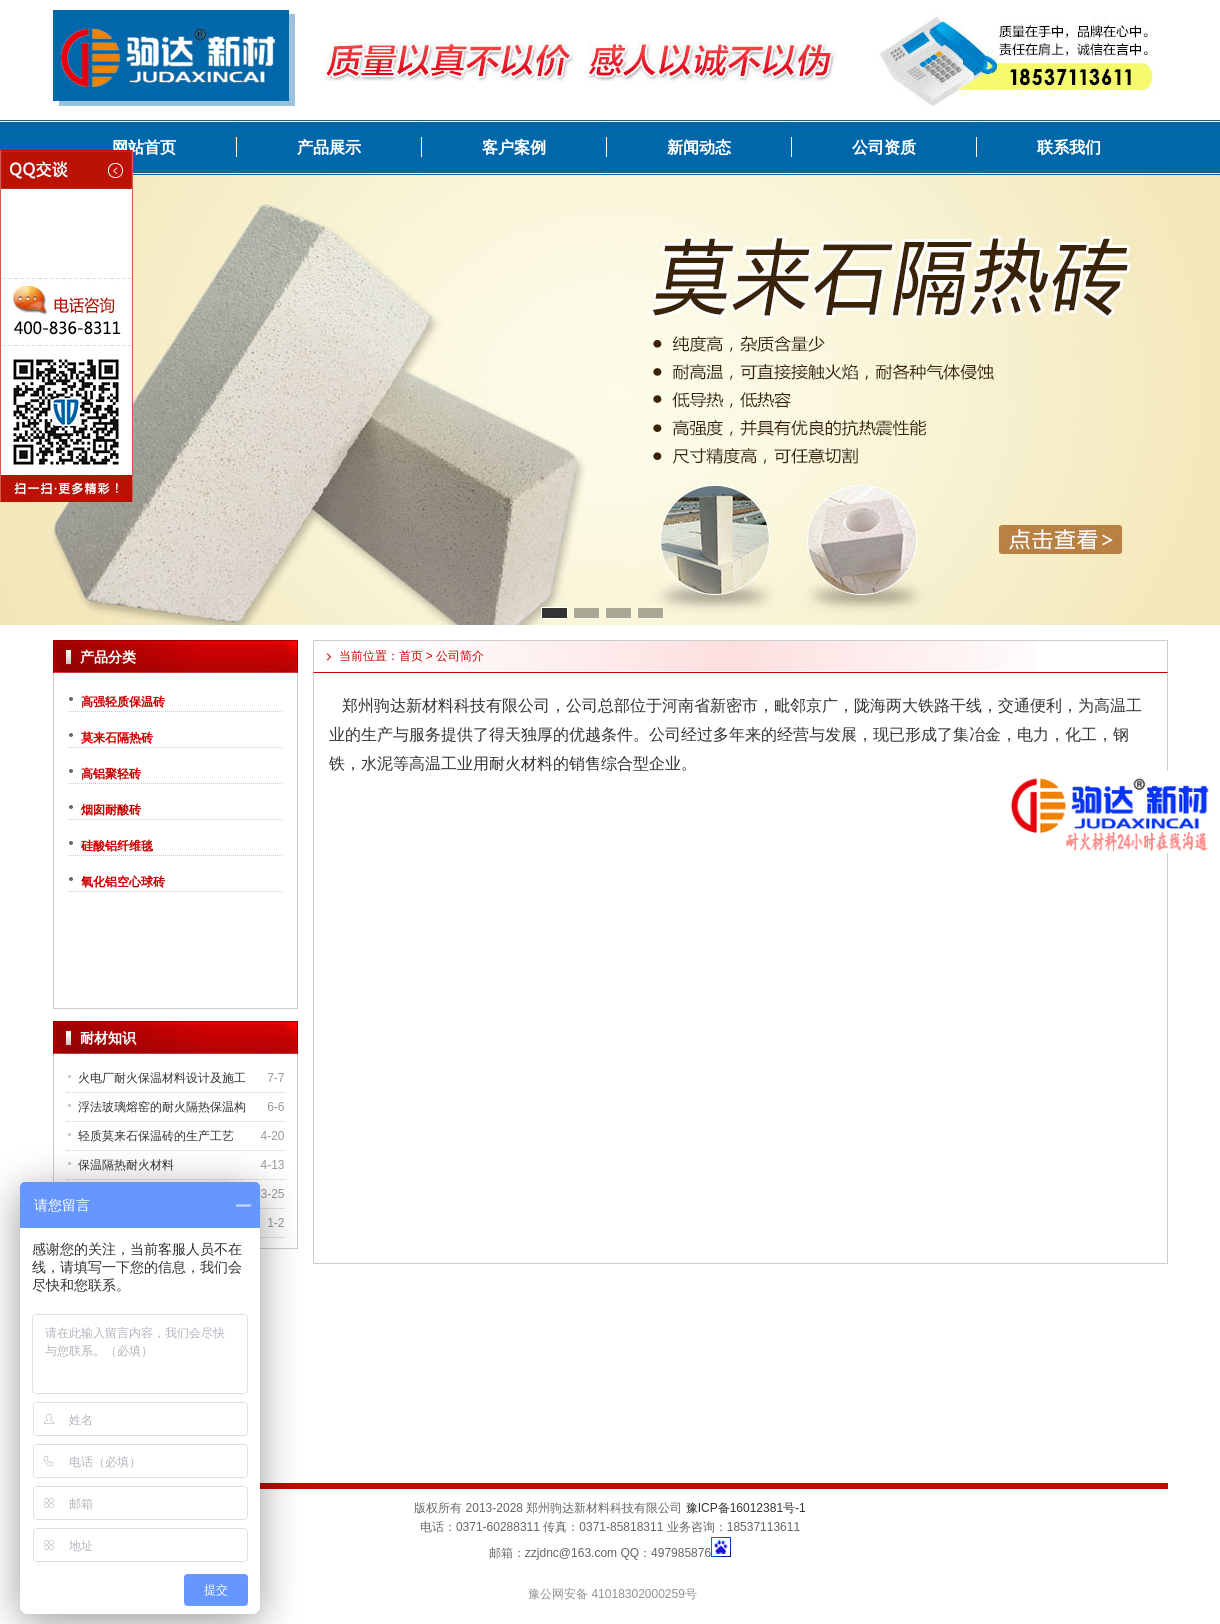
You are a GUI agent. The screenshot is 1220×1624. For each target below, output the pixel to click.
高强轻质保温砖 (123, 702)
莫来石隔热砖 (117, 738)
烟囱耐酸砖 (111, 810)
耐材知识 (108, 1038)
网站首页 (144, 147)
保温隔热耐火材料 (126, 1165)
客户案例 (514, 147)
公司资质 (884, 147)
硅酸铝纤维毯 (117, 846)
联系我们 (1069, 147)
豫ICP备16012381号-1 (746, 1508)
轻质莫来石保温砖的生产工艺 (156, 1136)
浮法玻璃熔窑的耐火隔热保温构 (162, 1107)
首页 (411, 656)
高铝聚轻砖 (111, 774)
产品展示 (329, 147)
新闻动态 (699, 147)
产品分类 (108, 657)
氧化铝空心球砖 (123, 882)
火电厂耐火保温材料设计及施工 (162, 1078)
